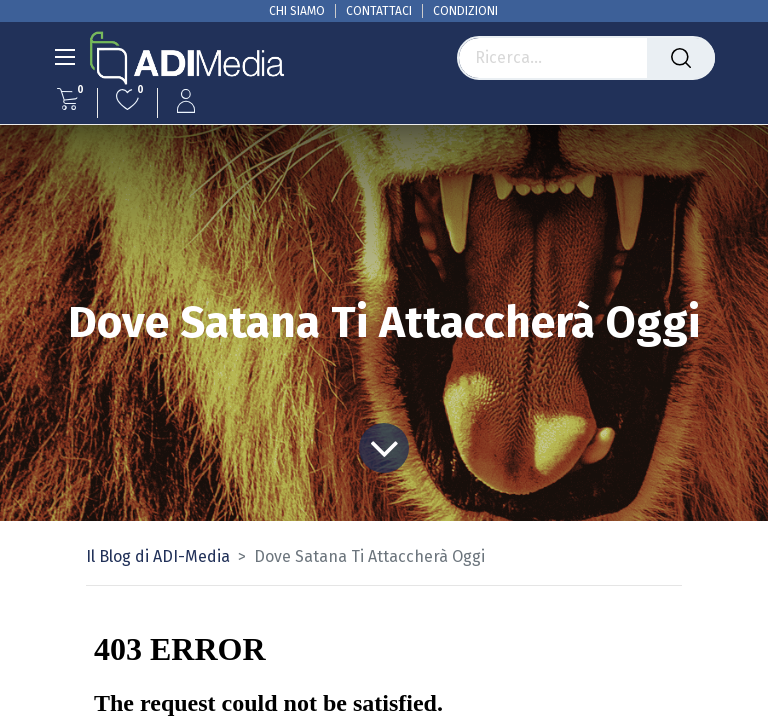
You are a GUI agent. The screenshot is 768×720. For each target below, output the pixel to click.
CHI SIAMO (297, 11)
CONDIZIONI (465, 11)
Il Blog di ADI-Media (158, 556)
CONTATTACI (379, 11)
